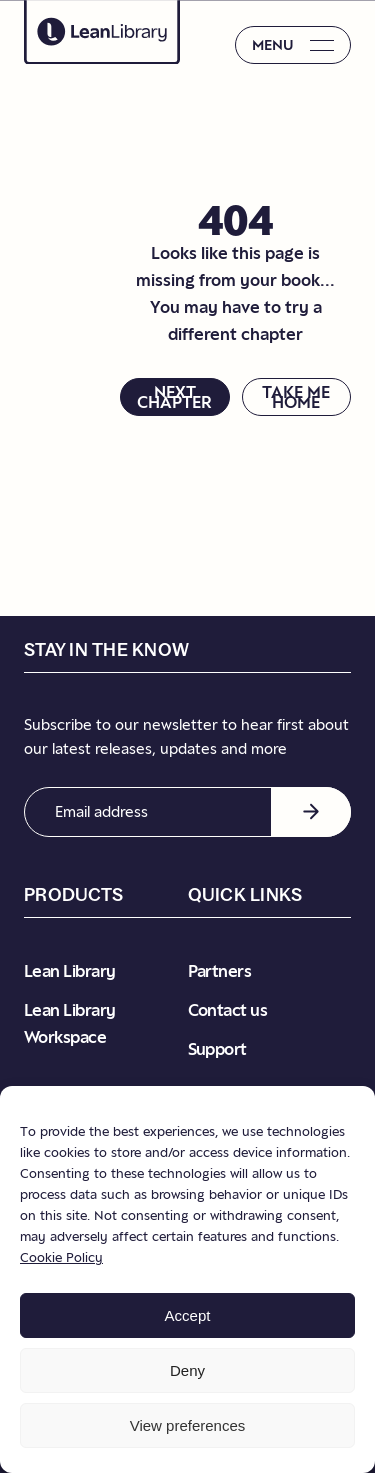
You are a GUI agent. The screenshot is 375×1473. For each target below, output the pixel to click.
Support (217, 1049)
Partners (220, 971)
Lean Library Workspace (70, 1023)
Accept (188, 1315)
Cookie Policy (61, 1257)
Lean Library (70, 971)
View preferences (188, 1425)
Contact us (228, 1010)
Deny (187, 1370)
